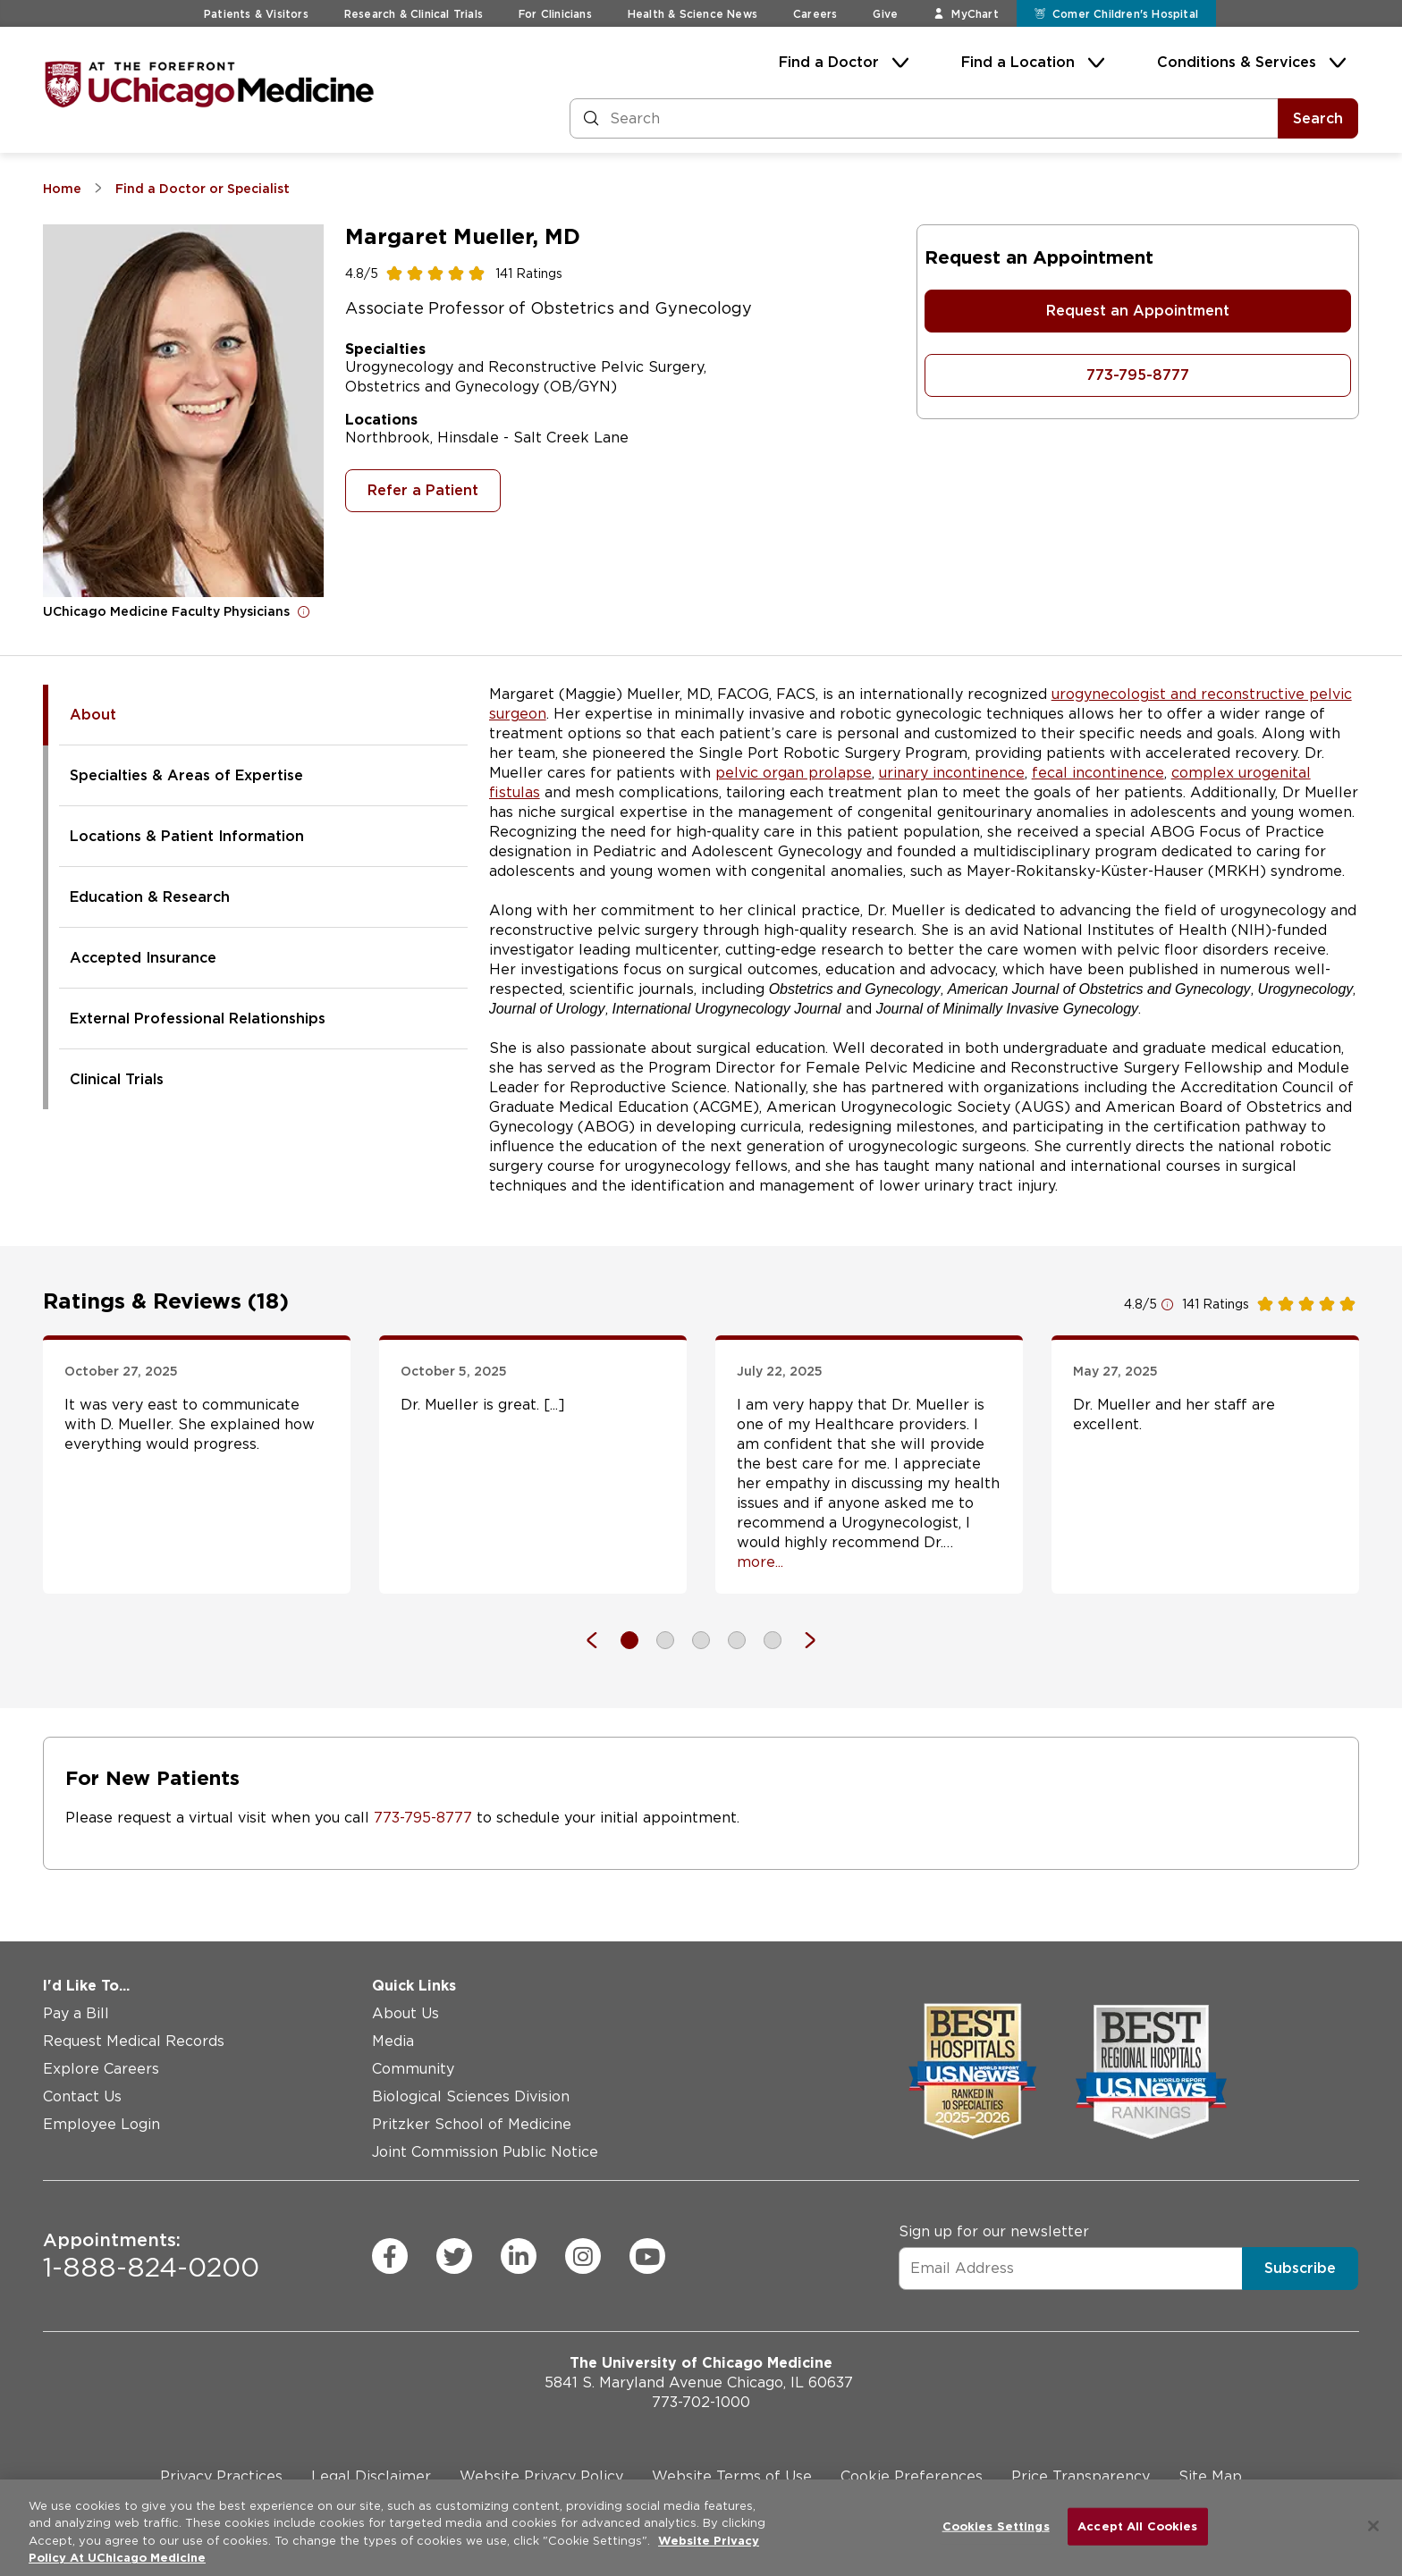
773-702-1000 (701, 2402)
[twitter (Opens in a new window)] (454, 2256)
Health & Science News (692, 14)
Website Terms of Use (732, 2476)
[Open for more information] (304, 611)
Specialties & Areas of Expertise (186, 775)
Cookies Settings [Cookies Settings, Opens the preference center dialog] (996, 2526)
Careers (815, 14)
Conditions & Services (1236, 62)
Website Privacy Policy (541, 2476)
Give (885, 14)
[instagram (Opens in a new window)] (583, 2256)
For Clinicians (555, 14)
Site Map (1210, 2476)
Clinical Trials (117, 1079)
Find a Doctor (829, 62)
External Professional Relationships (197, 1018)
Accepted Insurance (143, 957)
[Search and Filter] (924, 118)
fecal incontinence (1098, 772)
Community (413, 2068)
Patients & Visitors (256, 14)
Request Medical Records (133, 2041)
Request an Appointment (1137, 310)
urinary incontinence (952, 772)
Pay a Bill (76, 2013)
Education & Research (150, 896)
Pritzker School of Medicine (471, 2124)
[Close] (1373, 2526)
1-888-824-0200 (151, 2256)
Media (393, 2041)
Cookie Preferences (911, 2476)
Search (1318, 118)
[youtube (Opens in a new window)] (647, 2256)
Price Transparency (1080, 2476)
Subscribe (1300, 2268)
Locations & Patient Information (187, 836)
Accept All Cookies (1137, 2526)
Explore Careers (101, 2068)
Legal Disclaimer (371, 2476)
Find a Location (1018, 62)
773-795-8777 (1137, 374)
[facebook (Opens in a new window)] (390, 2256)
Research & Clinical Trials (413, 14)
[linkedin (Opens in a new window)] (518, 2256)
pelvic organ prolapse (793, 772)
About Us (405, 2013)
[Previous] (601, 1640)
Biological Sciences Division (471, 2096)
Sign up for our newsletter (994, 2231)
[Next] (801, 1640)
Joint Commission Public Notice (485, 2151)
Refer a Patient (422, 490)
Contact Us (82, 2096)
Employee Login (101, 2124)
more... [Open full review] (760, 1561)
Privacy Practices (221, 2476)
